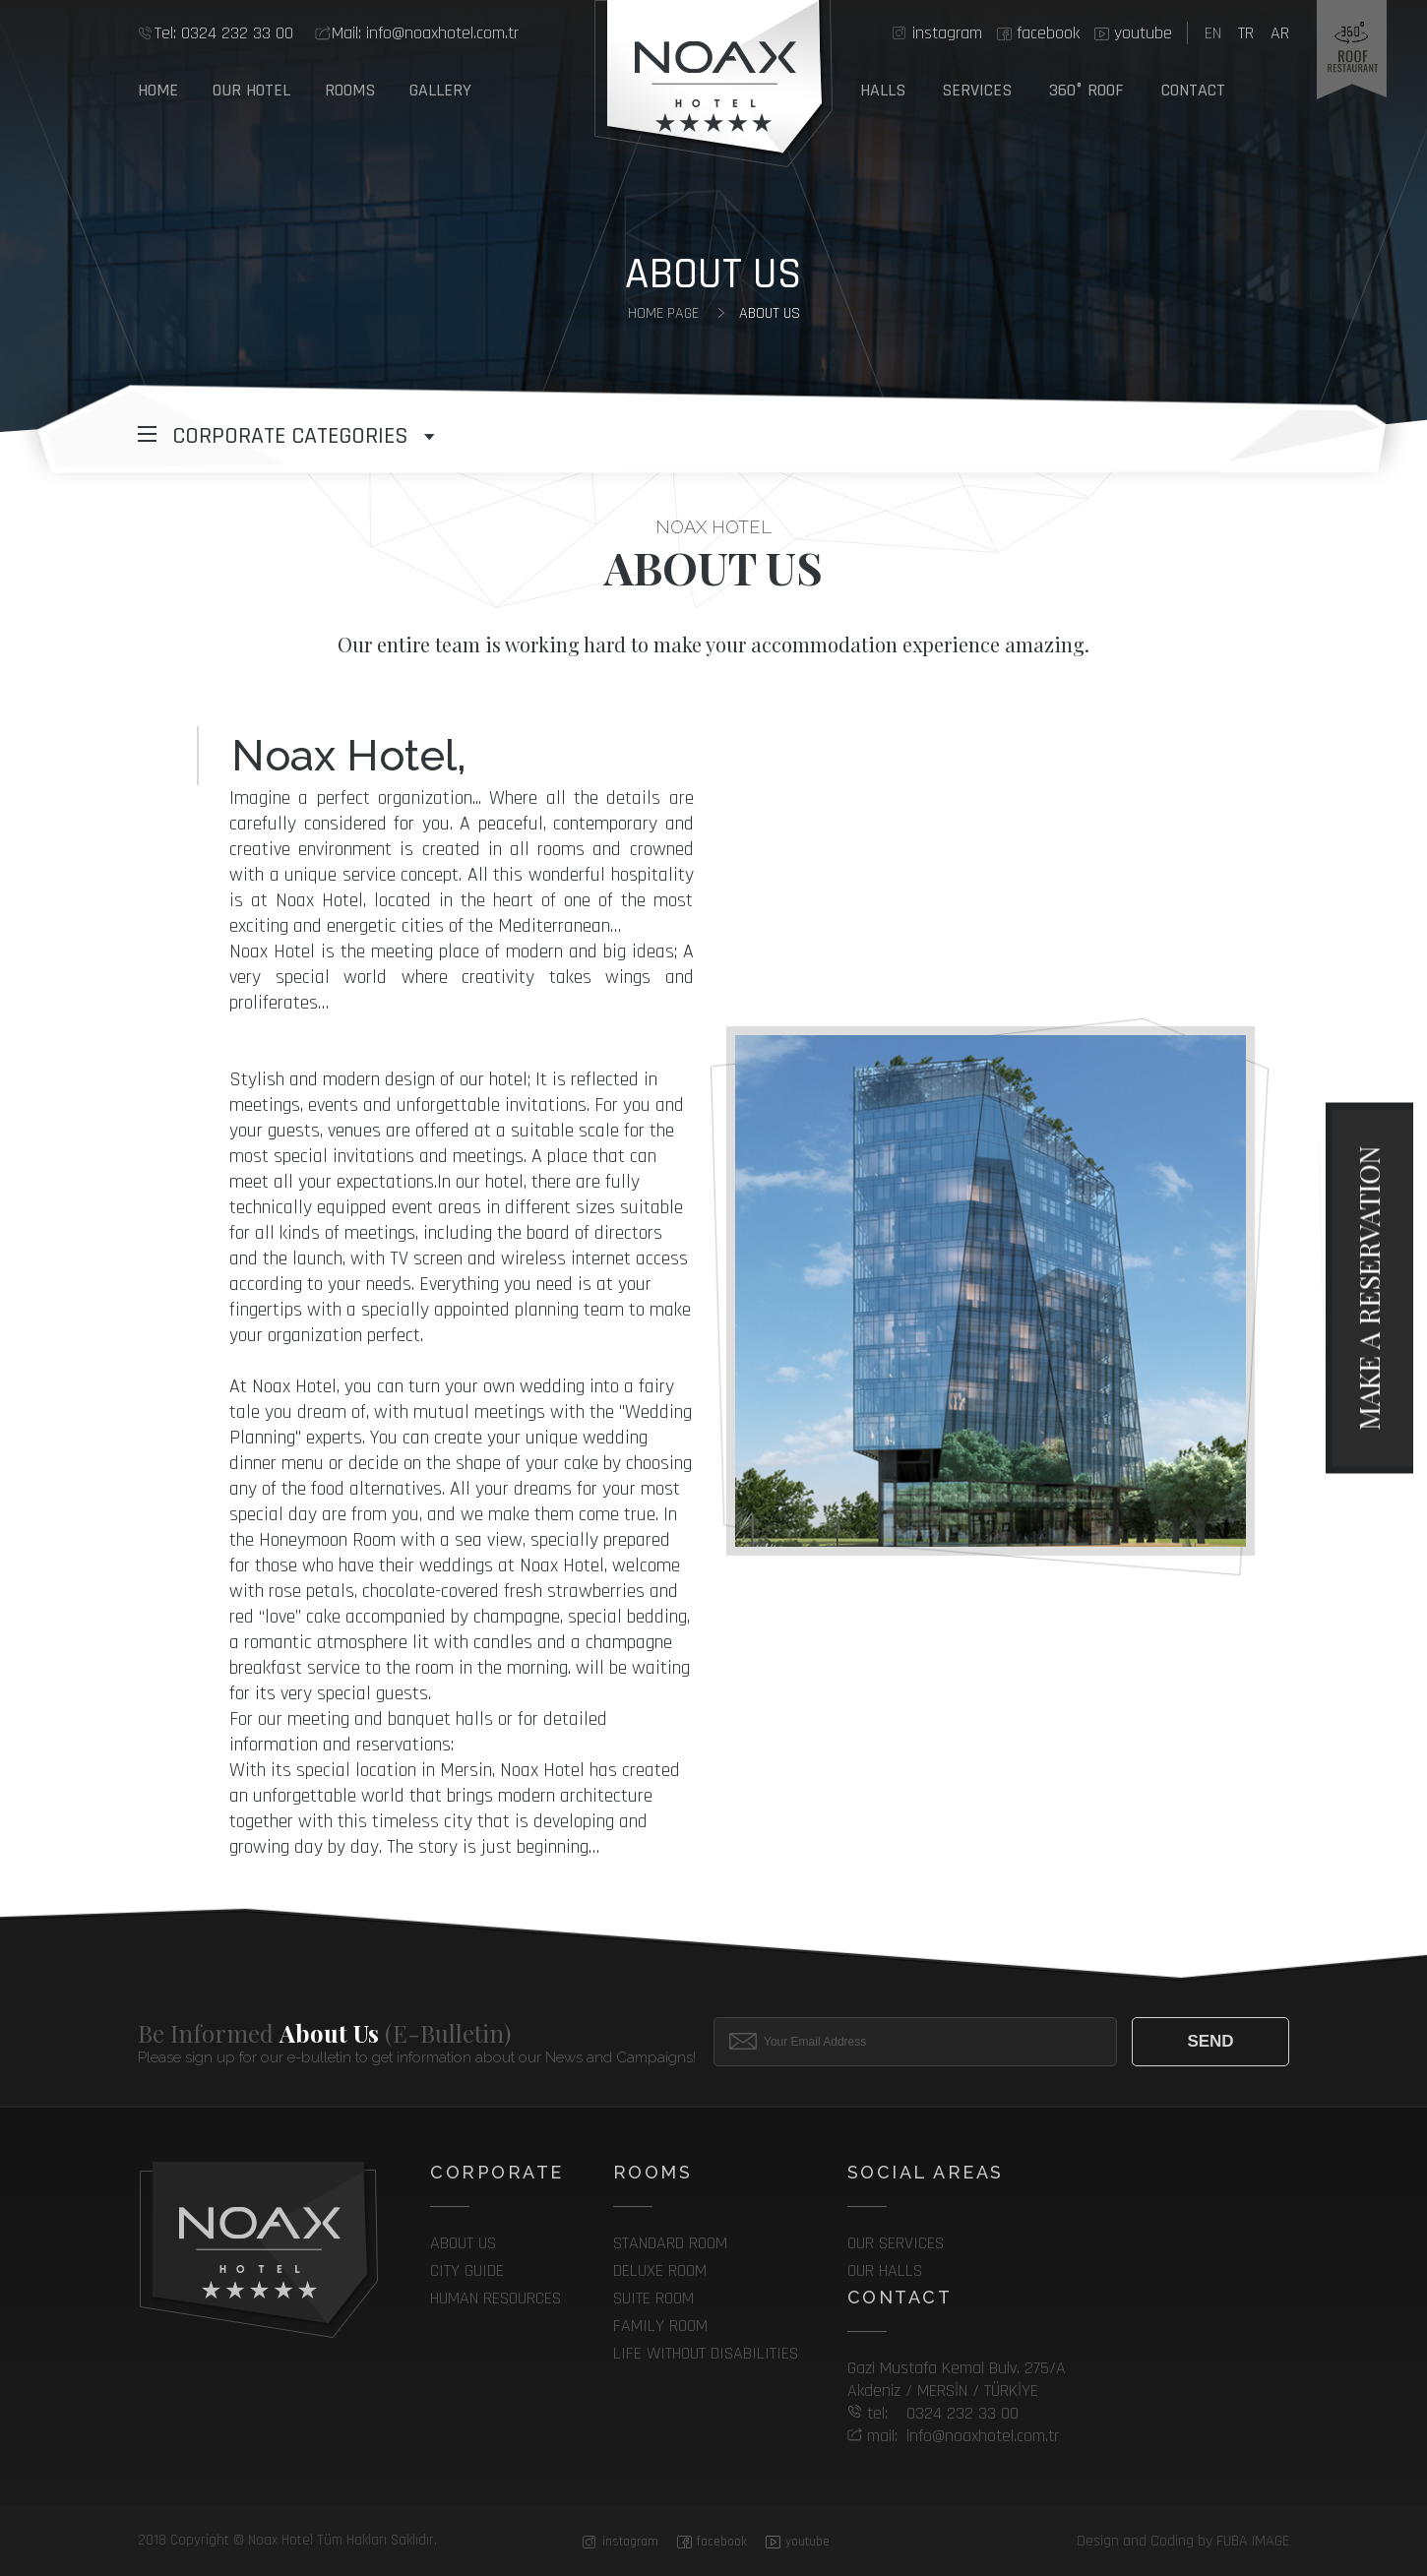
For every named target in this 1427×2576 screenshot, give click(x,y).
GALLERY (440, 90)
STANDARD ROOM (670, 2243)
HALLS (882, 90)
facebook (1048, 33)
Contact (1193, 90)
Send (1210, 2041)
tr (1246, 33)
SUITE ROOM (653, 2298)
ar (1280, 33)
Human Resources (495, 2298)
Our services (895, 2243)
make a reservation (1368, 1288)
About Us (769, 313)
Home (158, 90)
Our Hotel (251, 90)
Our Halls (884, 2270)
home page (663, 313)
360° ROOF (1086, 90)
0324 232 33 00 (224, 33)
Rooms (350, 90)
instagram (947, 33)
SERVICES (977, 90)
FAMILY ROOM (660, 2325)
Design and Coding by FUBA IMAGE (1183, 2541)
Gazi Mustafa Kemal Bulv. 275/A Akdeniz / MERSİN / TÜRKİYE (956, 2379)
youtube (1143, 33)
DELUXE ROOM (660, 2270)
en (1213, 33)
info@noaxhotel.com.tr (425, 33)
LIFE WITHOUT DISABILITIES (705, 2353)
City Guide (467, 2270)
